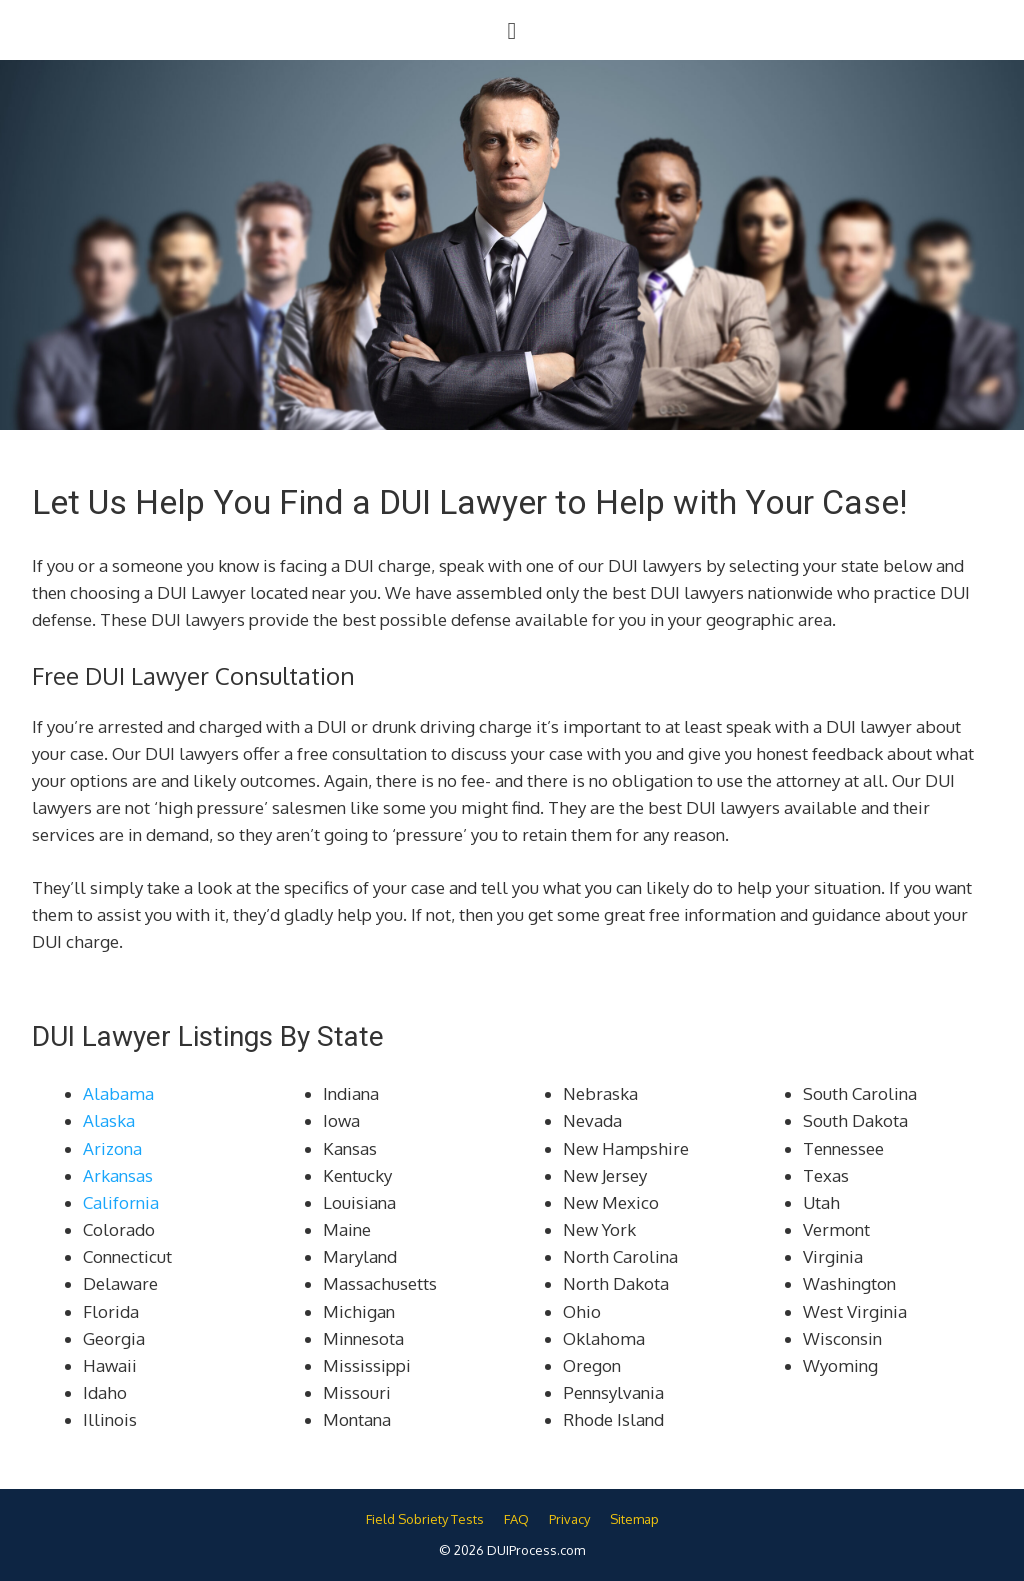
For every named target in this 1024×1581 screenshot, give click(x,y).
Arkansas (118, 1175)
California (121, 1202)
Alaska (109, 1120)
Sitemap (634, 1519)
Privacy (569, 1519)
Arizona (112, 1148)
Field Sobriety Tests (425, 1519)
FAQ (516, 1519)
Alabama (118, 1093)
